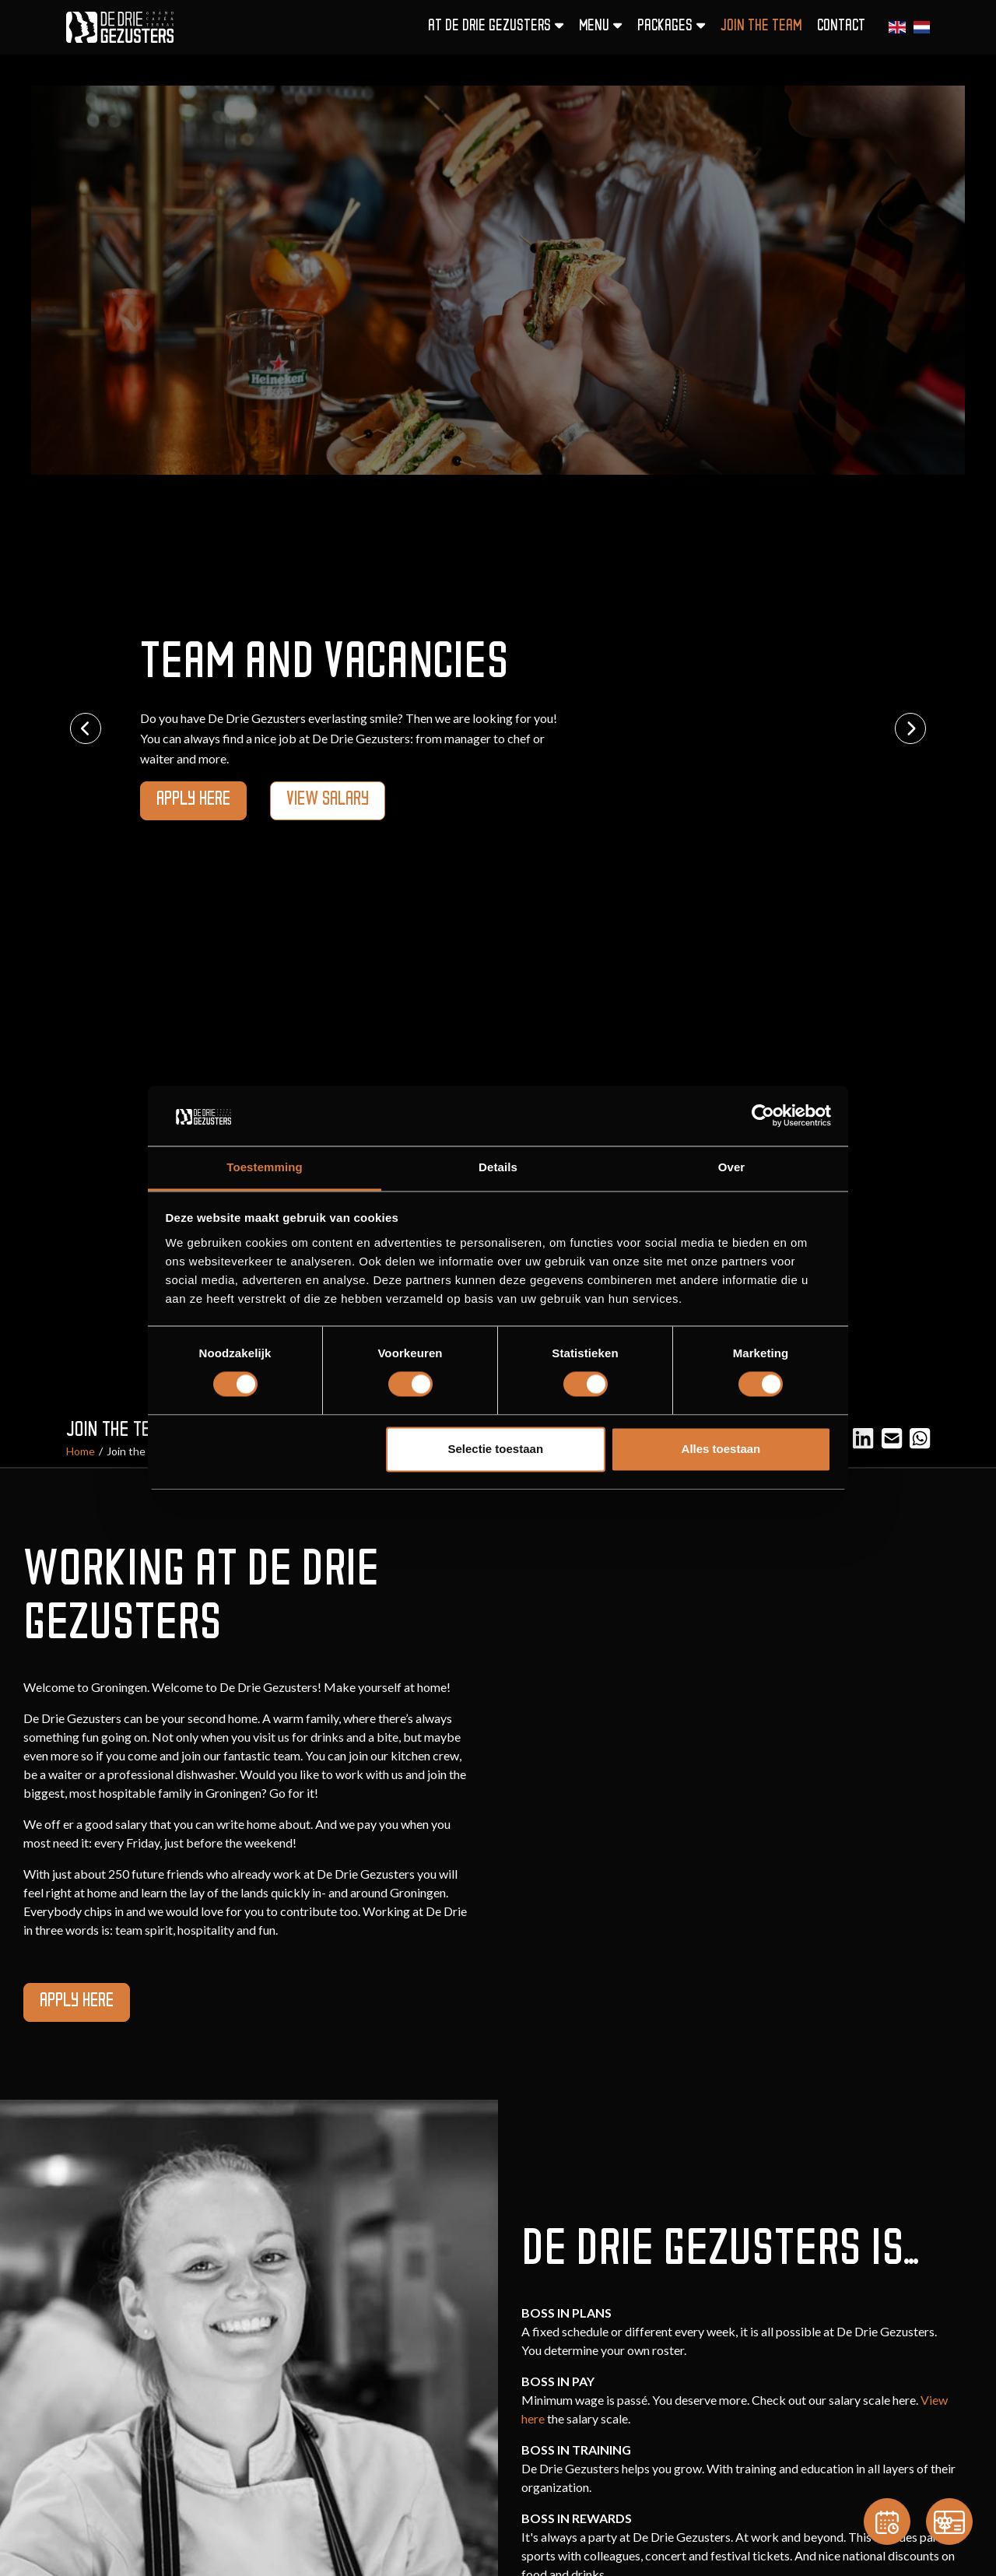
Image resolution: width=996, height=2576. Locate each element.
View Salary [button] (327, 800)
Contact (841, 26)
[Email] (892, 1437)
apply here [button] (193, 800)
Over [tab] (731, 1167)
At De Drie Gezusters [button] (495, 26)
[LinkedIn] (863, 1437)
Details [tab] (498, 1167)
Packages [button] (671, 26)
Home (80, 1451)
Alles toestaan (721, 1448)
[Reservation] (887, 2521)
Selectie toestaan (496, 1448)
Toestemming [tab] (264, 1167)
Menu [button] (600, 26)
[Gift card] (949, 2521)
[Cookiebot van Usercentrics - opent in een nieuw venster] (763, 1116)
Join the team (761, 26)
